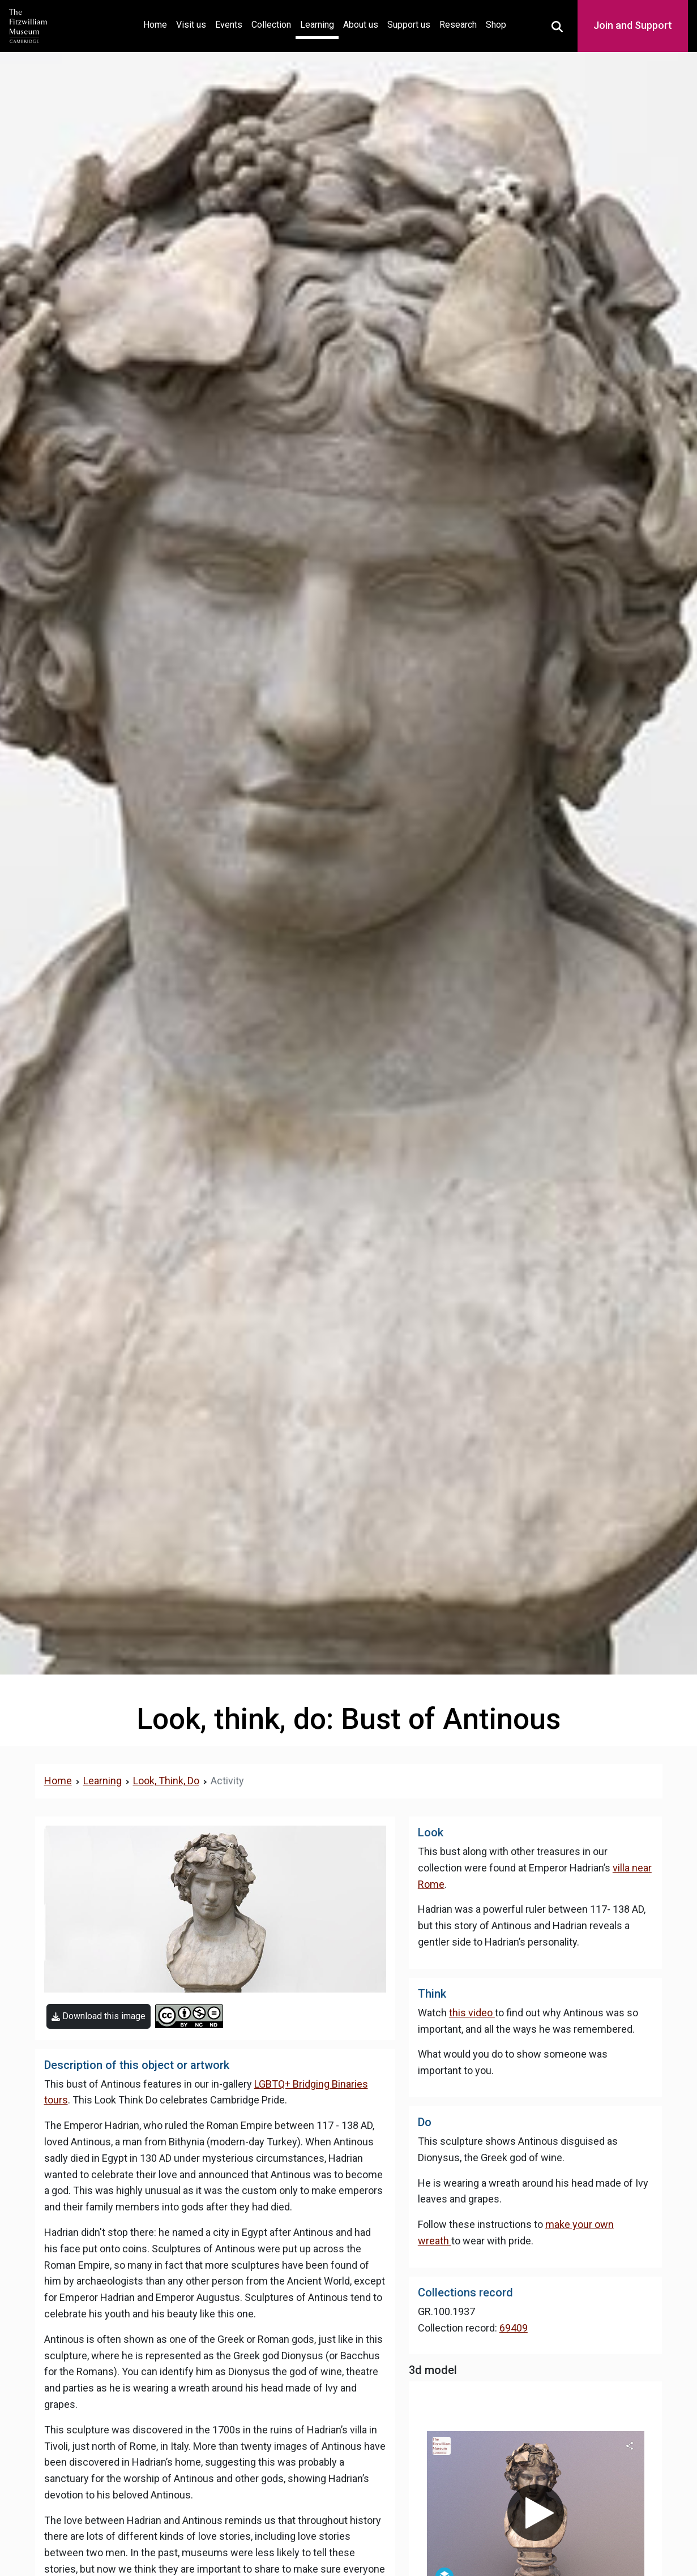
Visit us (191, 24)
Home (157, 23)
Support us (408, 24)
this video (472, 2013)
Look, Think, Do (166, 1781)
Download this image (99, 2016)
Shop (496, 24)
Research (458, 24)
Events (228, 24)
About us (360, 24)
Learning (317, 24)
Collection (271, 24)
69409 (513, 2328)
